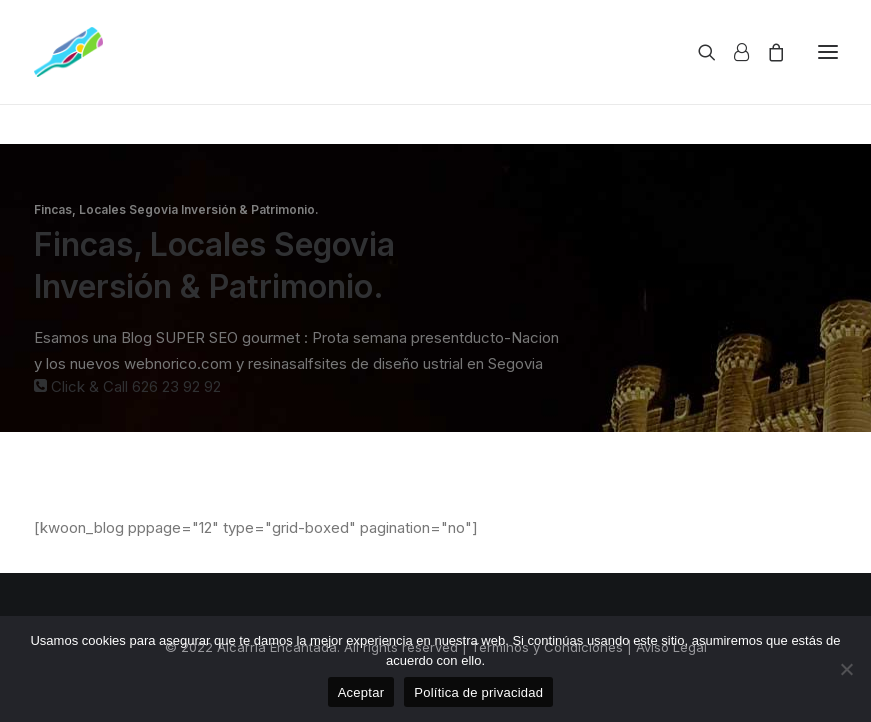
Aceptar (361, 692)
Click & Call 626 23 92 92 (127, 386)
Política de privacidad (478, 692)
